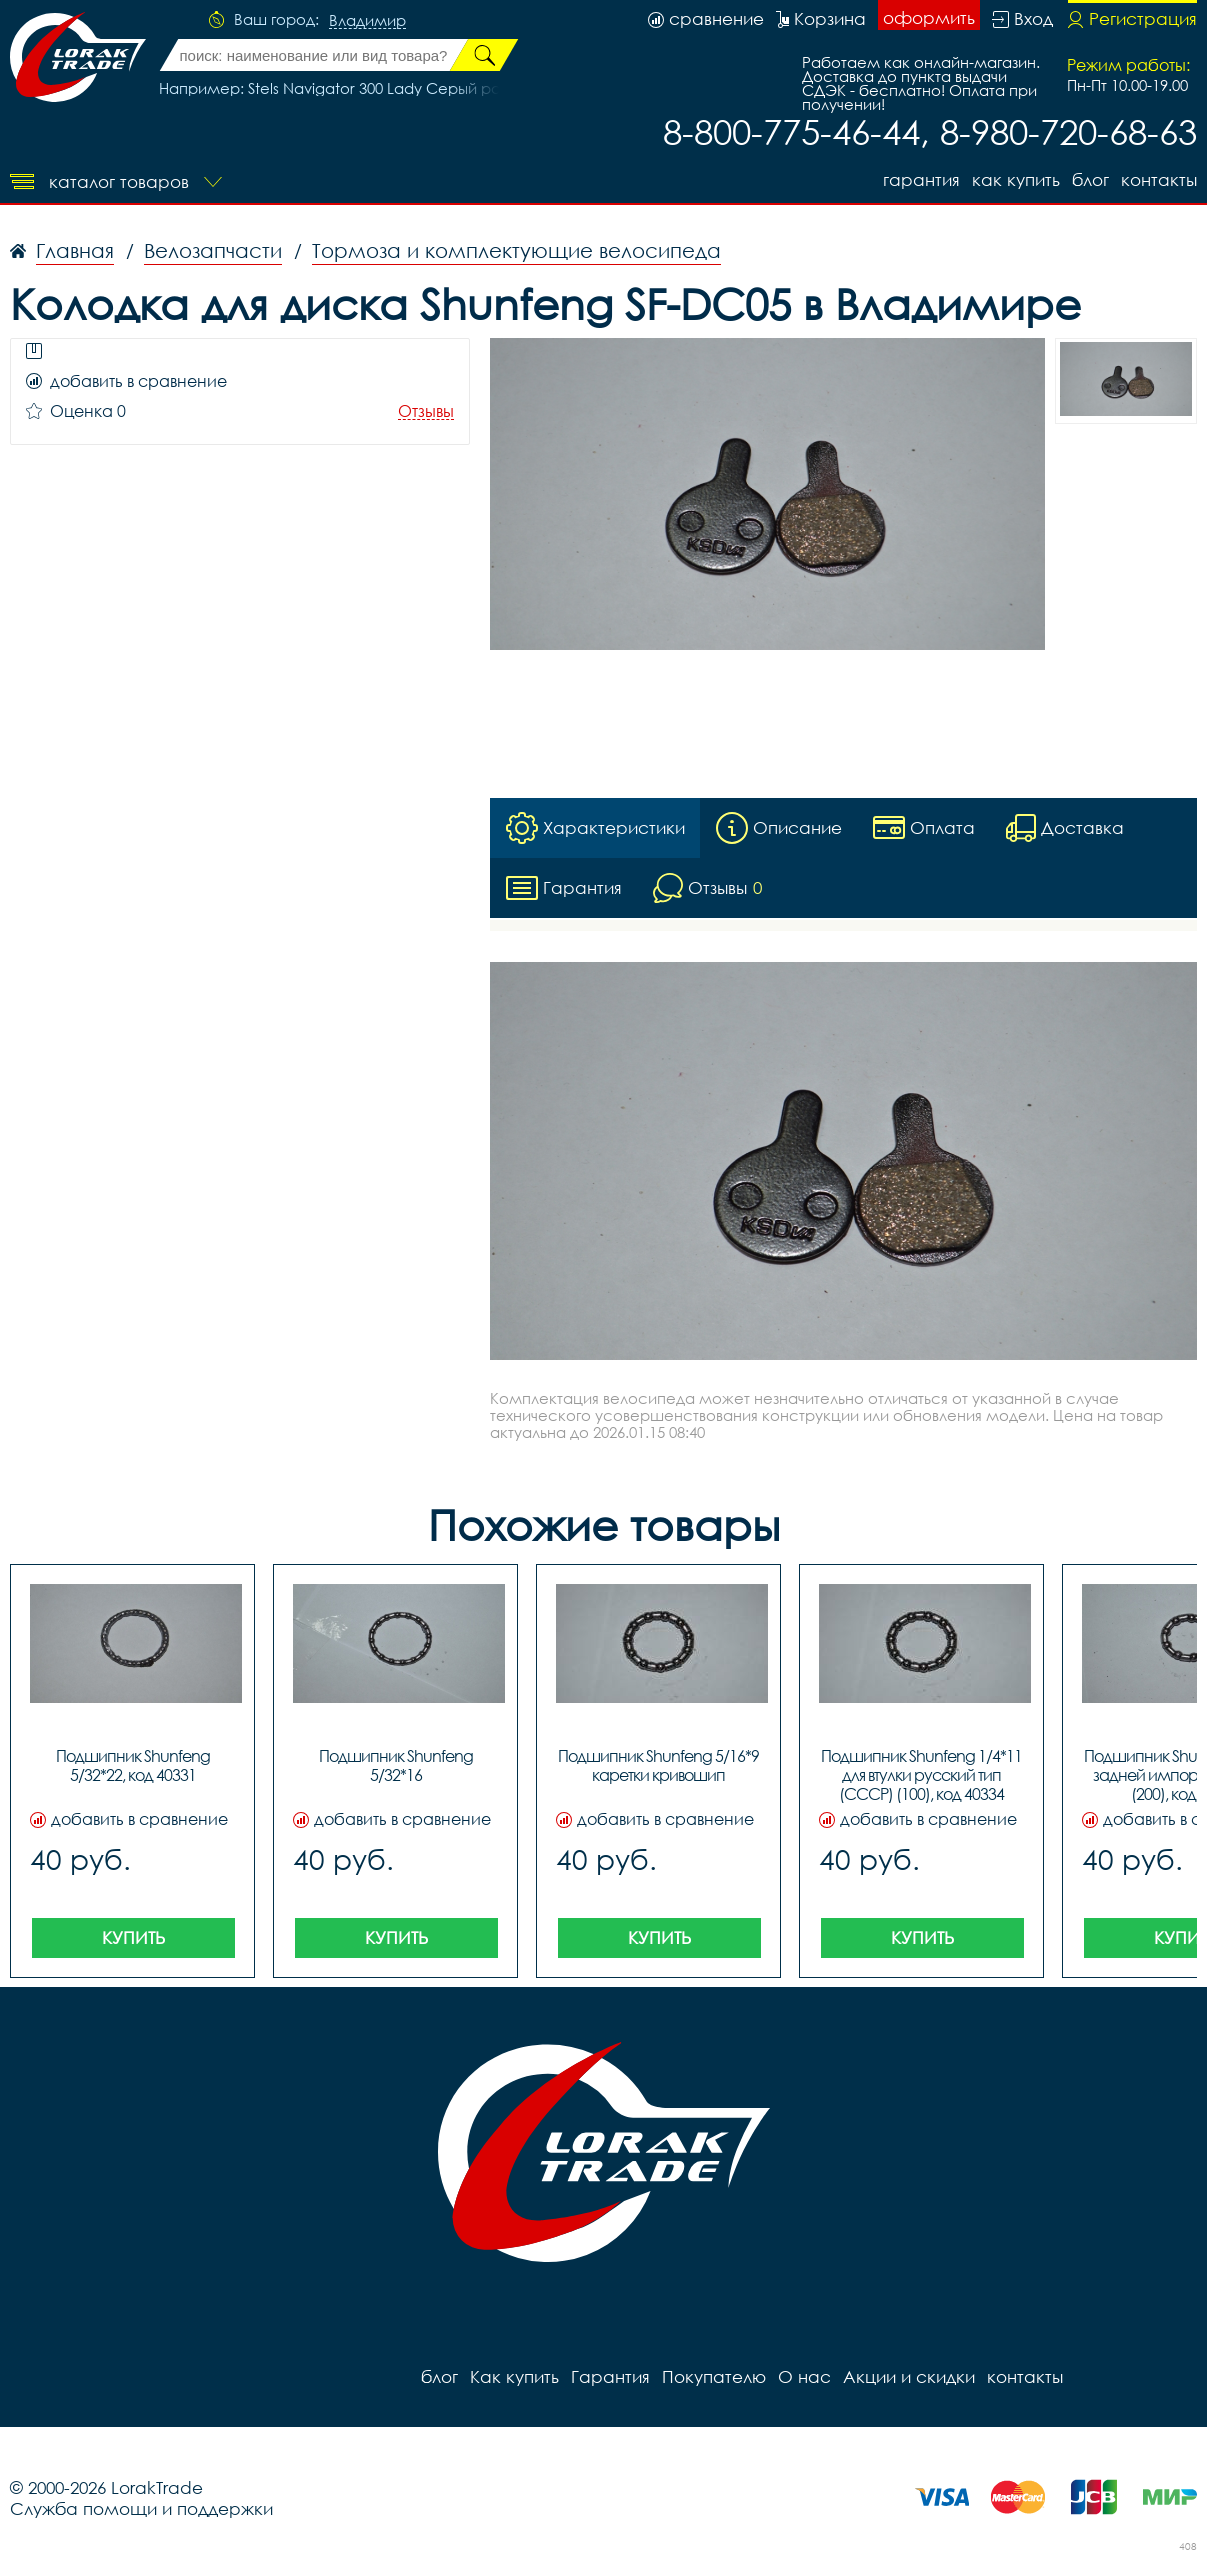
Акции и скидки (909, 2376)
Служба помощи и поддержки (141, 2508)
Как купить (1016, 179)
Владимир (367, 21)
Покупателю (714, 2376)
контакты (1159, 179)
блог (1090, 179)
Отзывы (426, 411)
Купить (133, 1937)
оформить (929, 17)
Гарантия (921, 179)
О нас (804, 2376)
